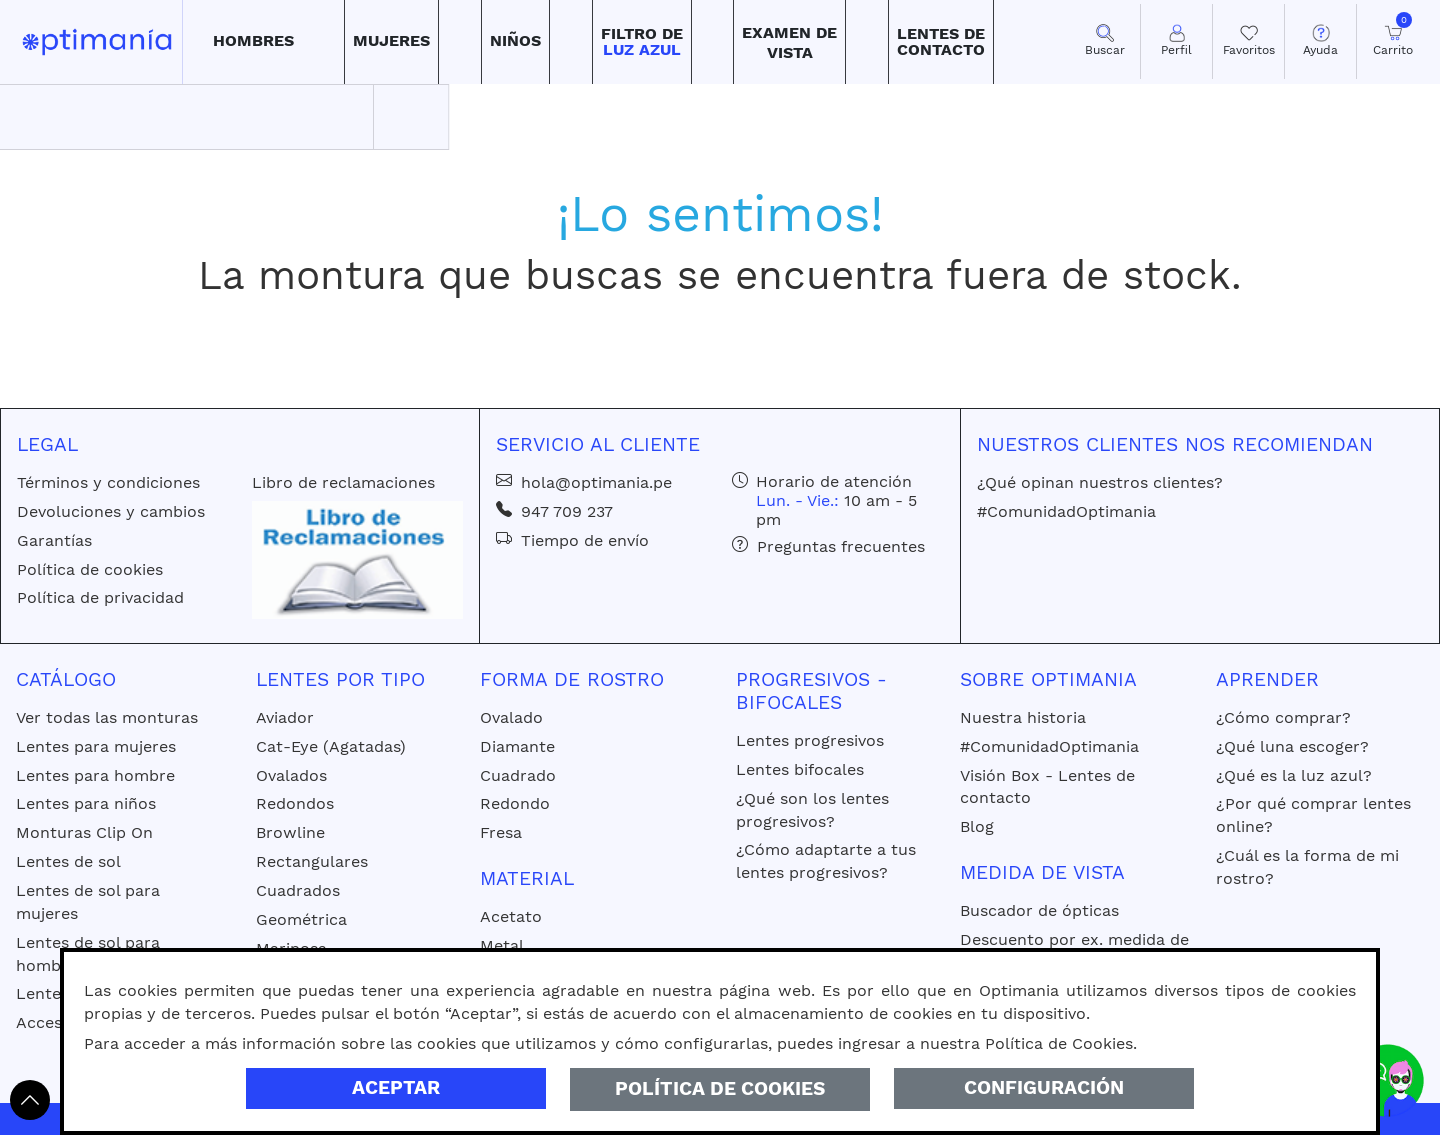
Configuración (1044, 1087)
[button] (253, 42)
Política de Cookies (720, 1088)
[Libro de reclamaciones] (357, 558)
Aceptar (396, 1087)
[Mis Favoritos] (1248, 41)
